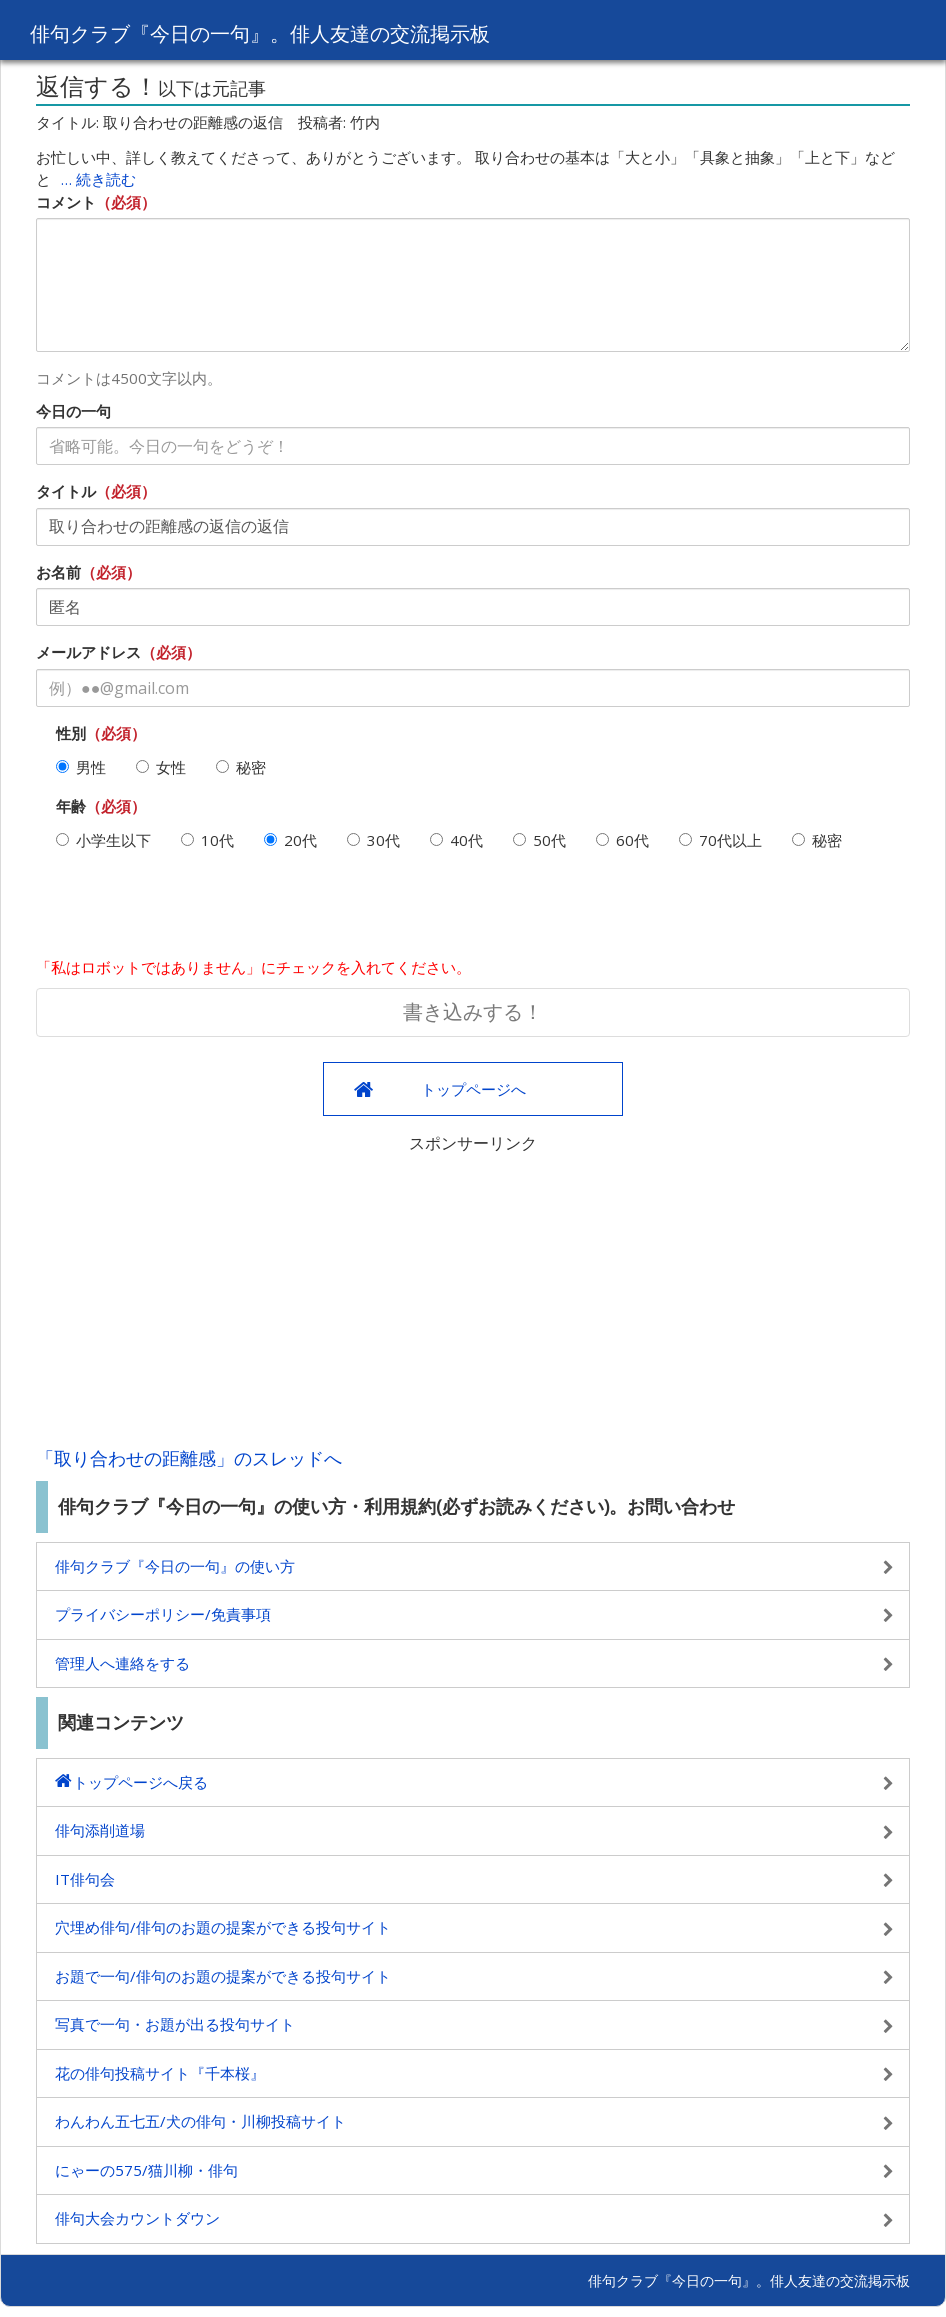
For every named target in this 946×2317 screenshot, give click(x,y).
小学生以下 (103, 840)
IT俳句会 (85, 1879)
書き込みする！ (473, 1011)
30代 (373, 840)
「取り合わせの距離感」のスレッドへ (189, 1458)
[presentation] (188, 912)
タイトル (66, 491)
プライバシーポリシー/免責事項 (163, 1614)
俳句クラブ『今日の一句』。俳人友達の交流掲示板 (308, 31)
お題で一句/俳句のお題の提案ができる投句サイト (223, 1976)
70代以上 (720, 840)
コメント (66, 202)
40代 (456, 840)
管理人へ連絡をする (122, 1663)
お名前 (58, 572)
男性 (81, 767)
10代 (207, 840)
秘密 (241, 767)
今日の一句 (73, 411)
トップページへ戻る (140, 1782)
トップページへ (473, 1089)
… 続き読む (98, 179)
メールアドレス (88, 652)
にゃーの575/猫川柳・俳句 (146, 2170)
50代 (539, 840)
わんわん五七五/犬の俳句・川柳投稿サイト (200, 2121)
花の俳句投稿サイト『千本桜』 (160, 2073)
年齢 (71, 806)
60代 (622, 840)
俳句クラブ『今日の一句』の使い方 (175, 1566)
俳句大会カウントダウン (137, 2218)
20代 (290, 840)
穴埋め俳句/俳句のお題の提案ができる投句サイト (223, 1927)
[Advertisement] (473, 1295)
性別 (71, 733)
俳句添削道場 (100, 1830)
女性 (161, 767)
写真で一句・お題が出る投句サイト (175, 2024)
